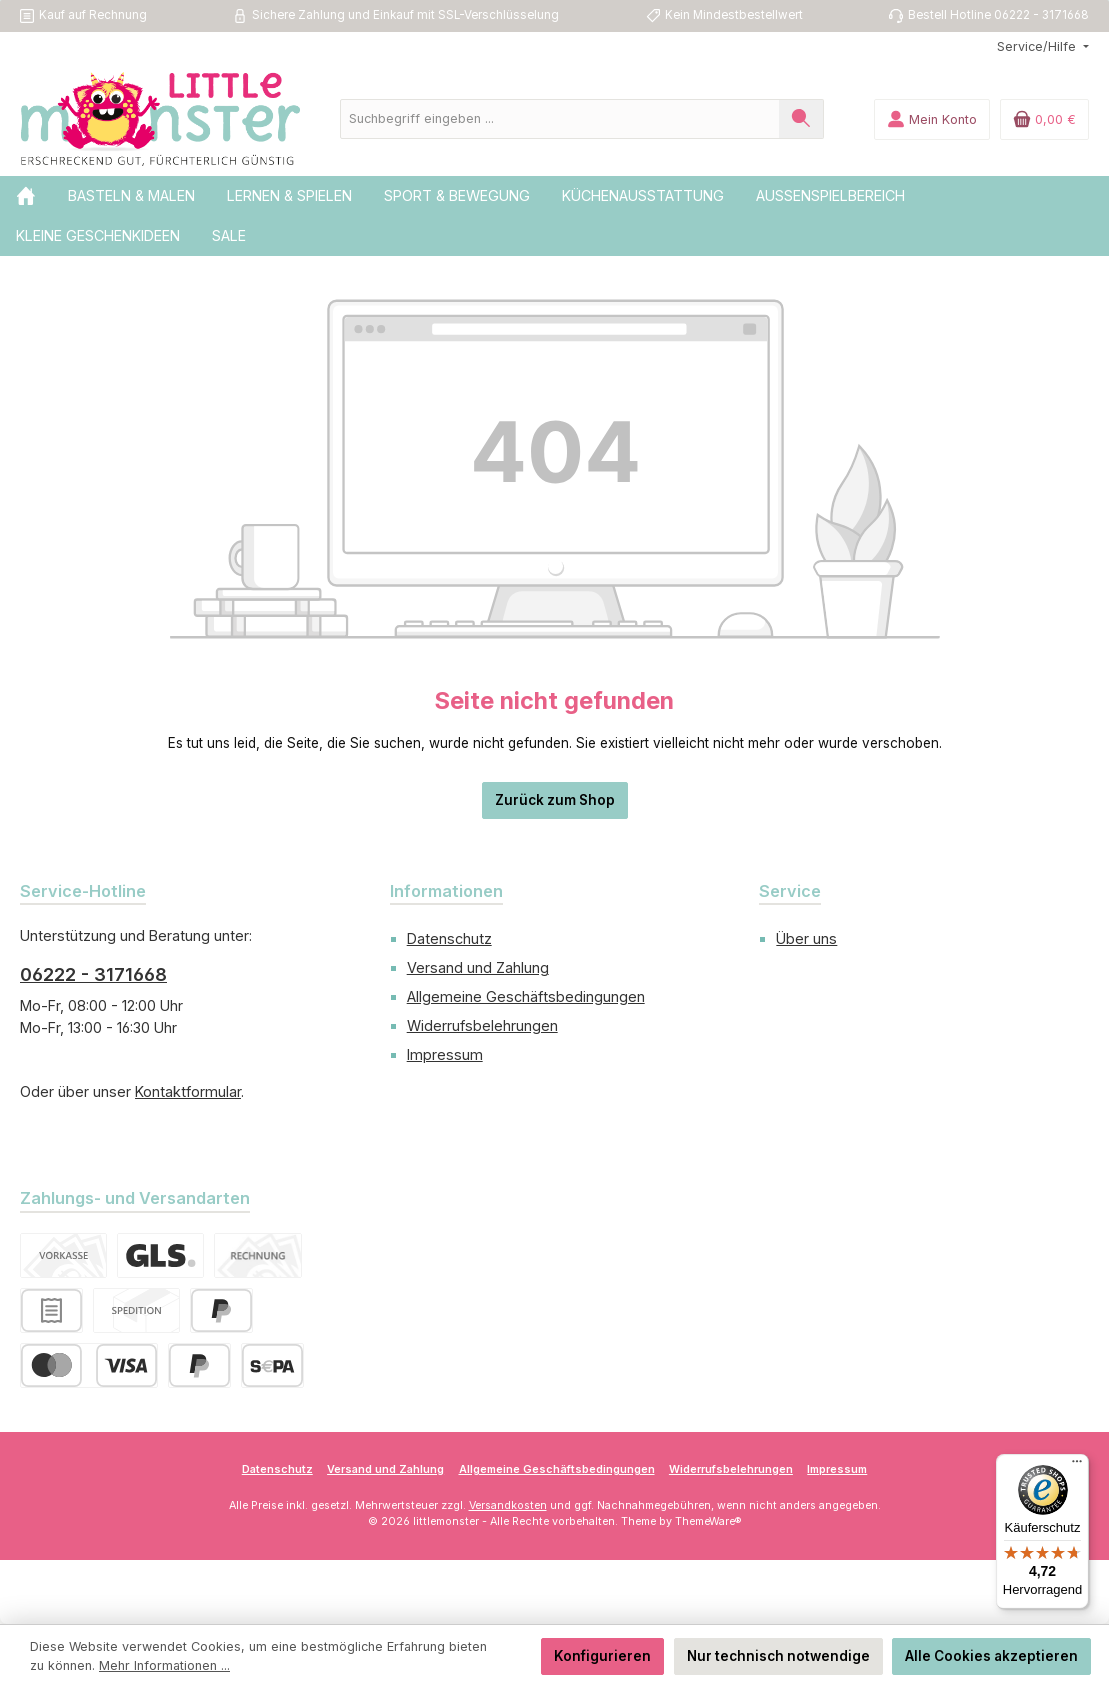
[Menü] (1077, 1466)
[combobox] (560, 119)
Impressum (445, 1054)
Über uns (806, 938)
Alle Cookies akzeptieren (991, 1656)
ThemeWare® (708, 1521)
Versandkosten (508, 1505)
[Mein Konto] (932, 119)
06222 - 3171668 (93, 974)
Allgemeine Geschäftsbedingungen (526, 996)
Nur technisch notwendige (778, 1656)
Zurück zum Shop (555, 800)
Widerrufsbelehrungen (482, 1025)
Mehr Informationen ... (164, 1665)
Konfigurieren (602, 1656)
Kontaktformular (188, 1091)
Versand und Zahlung (478, 967)
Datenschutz (449, 938)
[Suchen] (801, 119)
